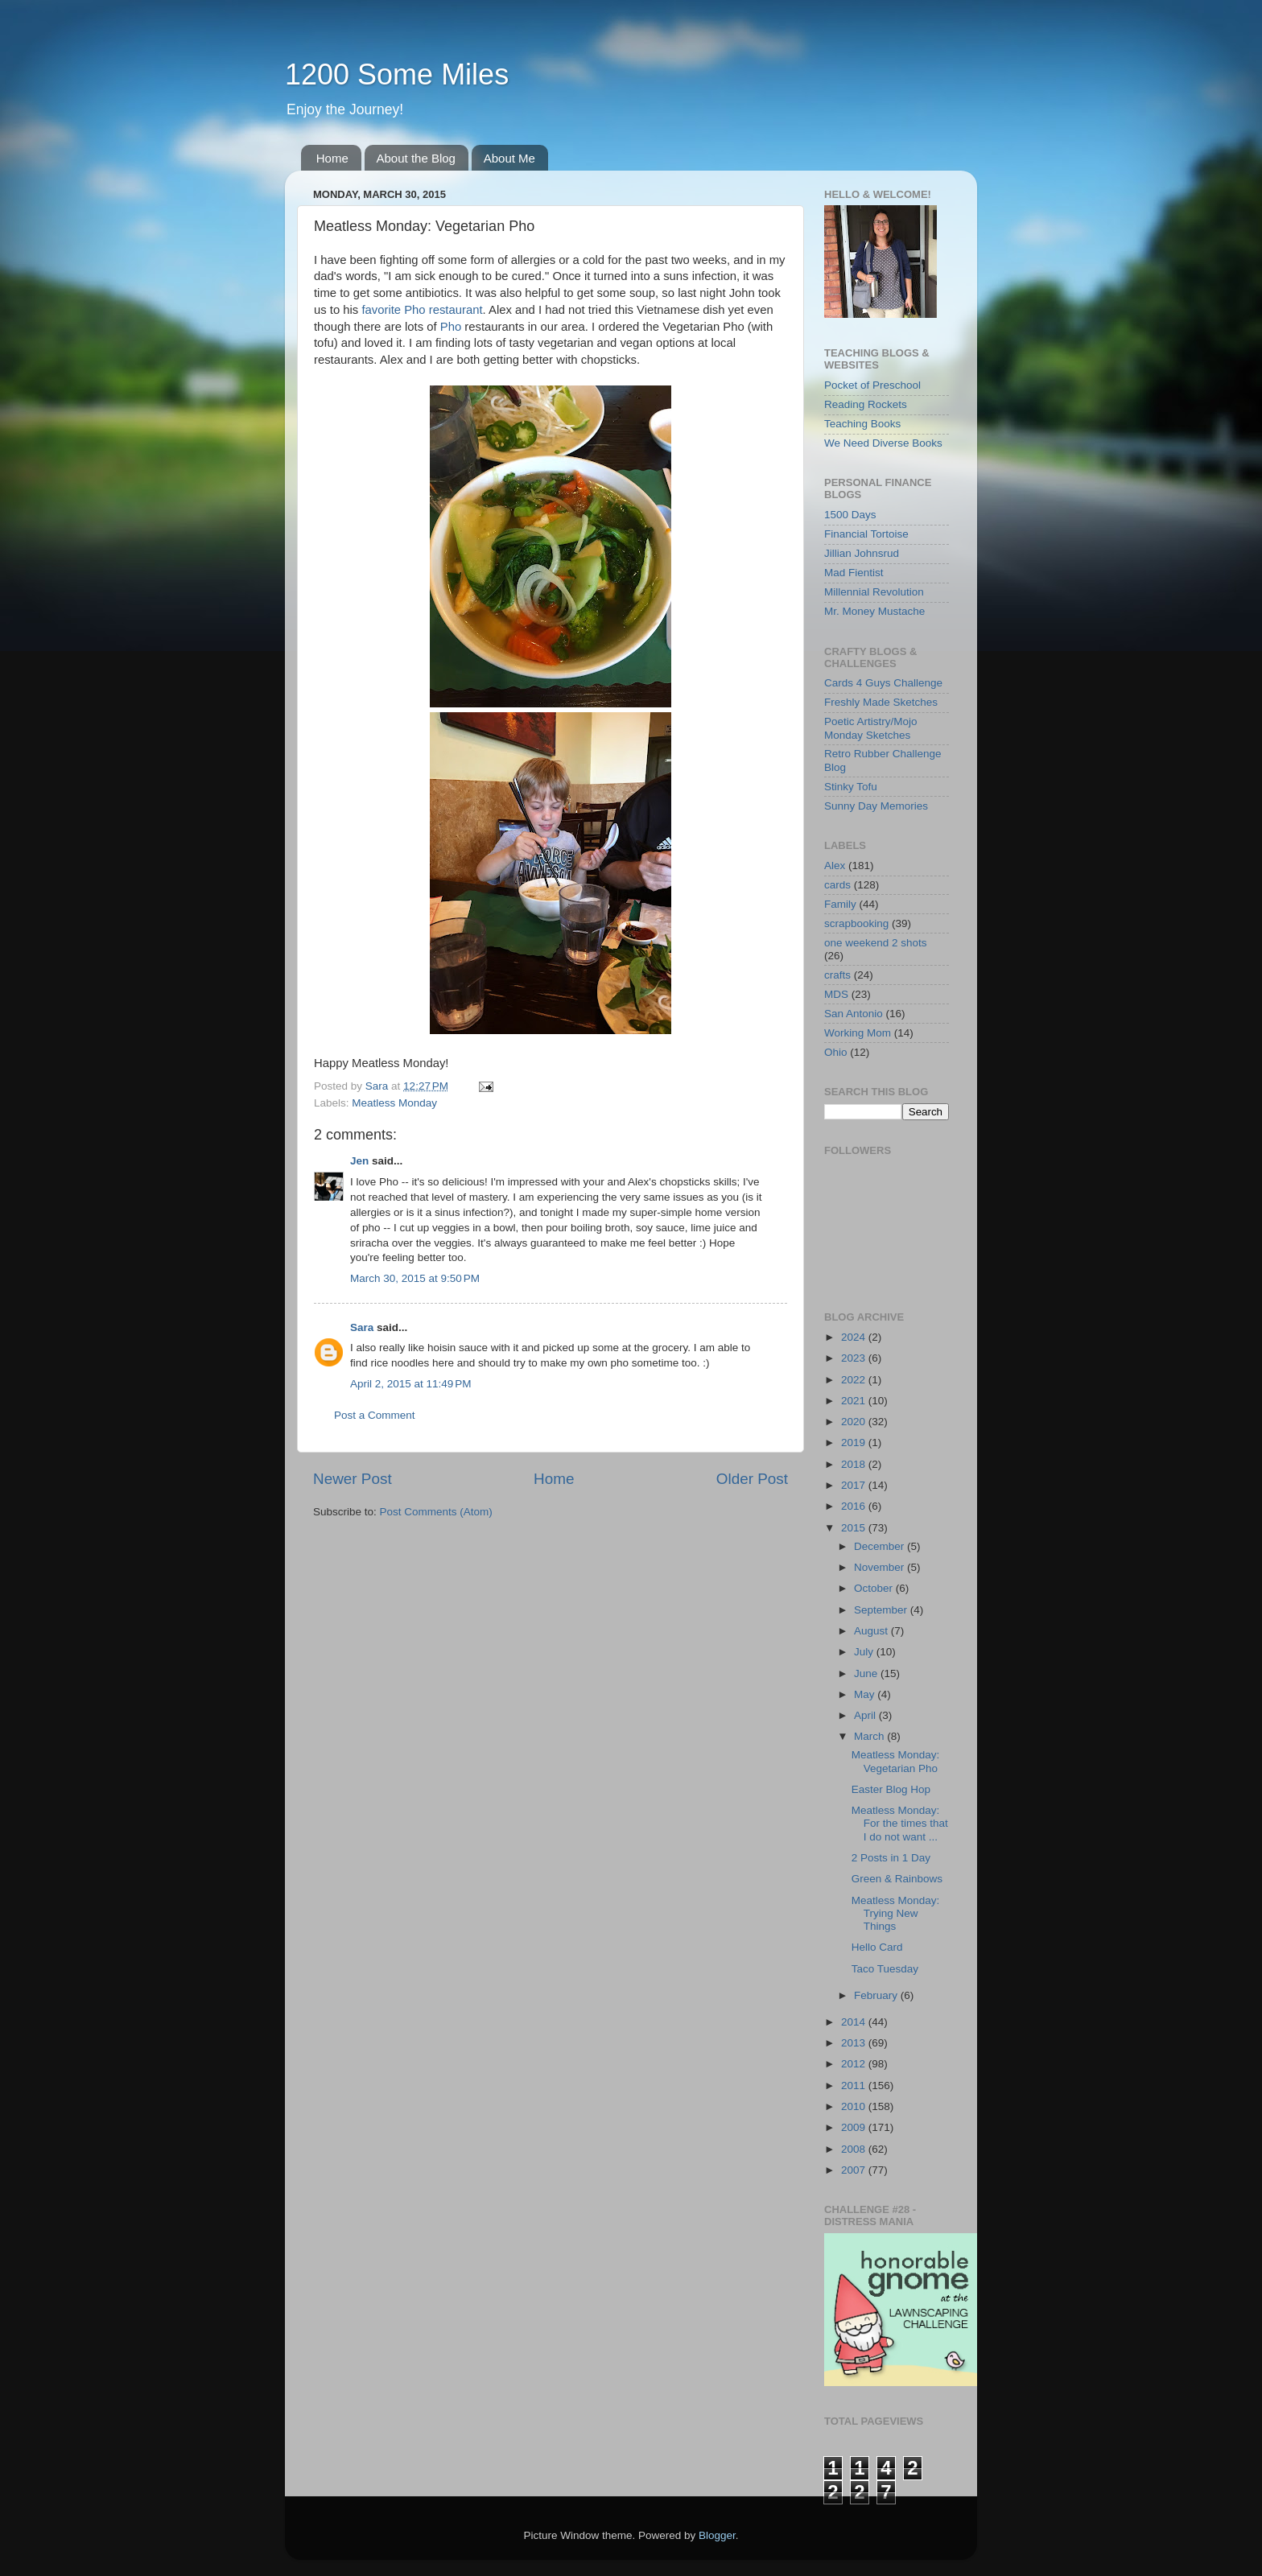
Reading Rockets (865, 404)
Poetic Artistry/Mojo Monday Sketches (871, 727)
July (865, 1652)
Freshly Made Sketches (881, 702)
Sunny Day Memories (876, 806)
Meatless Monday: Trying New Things (896, 1913)
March (870, 1736)
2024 (854, 1337)
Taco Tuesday (885, 1969)
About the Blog (416, 158)
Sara (361, 1327)
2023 (854, 1358)
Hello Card (877, 1947)
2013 (854, 2043)
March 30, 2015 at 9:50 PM (415, 1278)
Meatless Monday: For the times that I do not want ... (900, 1823)
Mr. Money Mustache (874, 611)
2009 (854, 2127)
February (877, 1995)
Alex (834, 865)
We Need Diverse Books (883, 443)
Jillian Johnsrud (861, 553)
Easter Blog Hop (891, 1789)
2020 (854, 1422)
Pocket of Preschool (872, 385)
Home (332, 158)
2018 (854, 1464)
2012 (854, 2064)
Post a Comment (374, 1415)
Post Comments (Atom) (436, 1512)
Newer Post (352, 1478)
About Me (509, 158)
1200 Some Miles (397, 74)
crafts (837, 975)
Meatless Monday (394, 1103)
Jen (359, 1161)
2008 (854, 2149)
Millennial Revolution (874, 592)
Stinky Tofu (850, 787)
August (872, 1631)
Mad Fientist (854, 573)
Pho (450, 326)
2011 (854, 2085)
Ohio (836, 1052)
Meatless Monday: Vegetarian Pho (896, 1761)
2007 (854, 2170)
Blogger (717, 2535)
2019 (854, 1442)
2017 (854, 1485)
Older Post (752, 1478)
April (866, 1715)
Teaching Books (862, 424)
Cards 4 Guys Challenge (883, 683)
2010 (854, 2106)
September (882, 1610)
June (867, 1673)
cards (837, 885)
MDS (836, 994)
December (880, 1546)
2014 (854, 2022)
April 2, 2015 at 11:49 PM (410, 1384)
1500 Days (850, 515)
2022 (854, 1380)
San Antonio (853, 1014)
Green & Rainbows (897, 1879)
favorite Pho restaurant (421, 309)
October (875, 1588)
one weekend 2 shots (875, 943)
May (865, 1694)
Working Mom (857, 1033)
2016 (854, 1506)
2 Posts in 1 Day (891, 1858)
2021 (854, 1401)
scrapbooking (856, 923)
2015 (854, 1528)
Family (840, 904)
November (880, 1567)
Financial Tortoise (866, 534)
